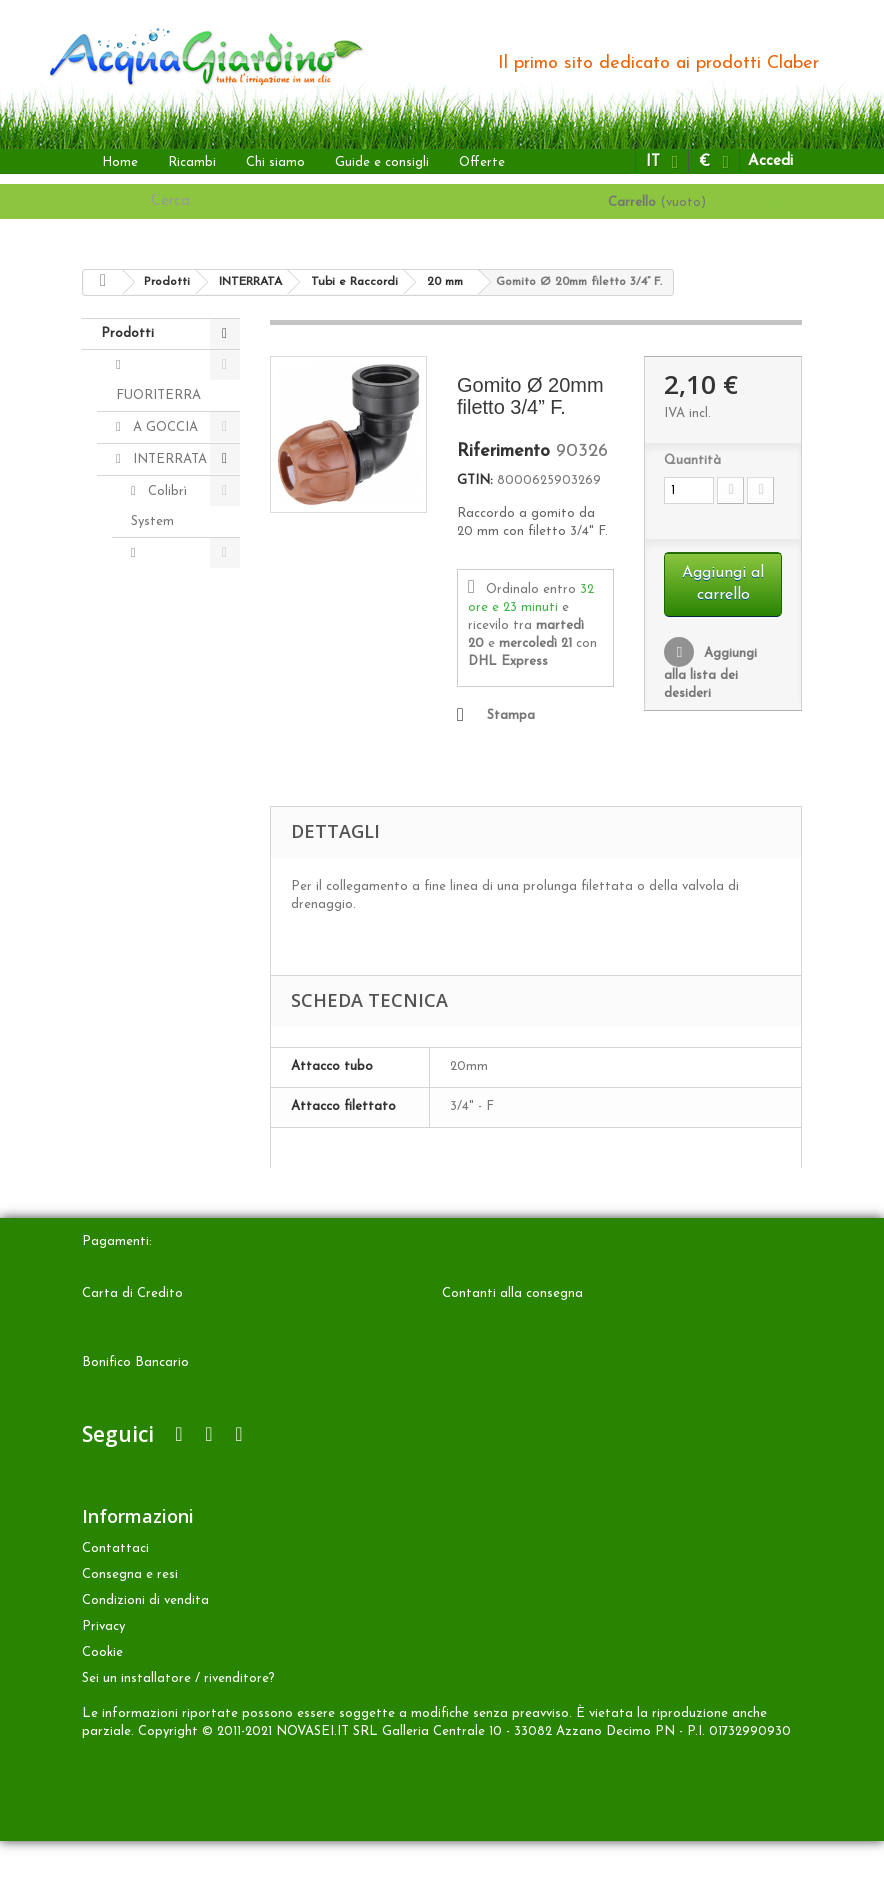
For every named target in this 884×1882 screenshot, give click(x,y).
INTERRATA (168, 459)
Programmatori (178, 583)
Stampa (511, 715)
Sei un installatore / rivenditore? (178, 1719)
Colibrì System (159, 506)
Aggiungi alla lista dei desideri (710, 673)
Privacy (103, 1667)
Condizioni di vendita (145, 1641)
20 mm (182, 927)
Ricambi (192, 162)
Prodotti (127, 333)
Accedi (770, 161)
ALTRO (153, 1053)
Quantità (692, 460)
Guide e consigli (382, 162)
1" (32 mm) (171, 818)
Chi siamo (275, 162)
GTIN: (475, 480)
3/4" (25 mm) (171, 880)
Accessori (174, 709)
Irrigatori (173, 615)
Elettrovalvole (173, 677)
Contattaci (115, 1589)
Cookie (102, 1693)
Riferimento (503, 452)
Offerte (482, 162)
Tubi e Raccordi (157, 756)
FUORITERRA (158, 395)
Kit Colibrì (176, 1021)
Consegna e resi (130, 1615)
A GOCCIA (163, 427)
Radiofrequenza (180, 989)
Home (120, 162)
